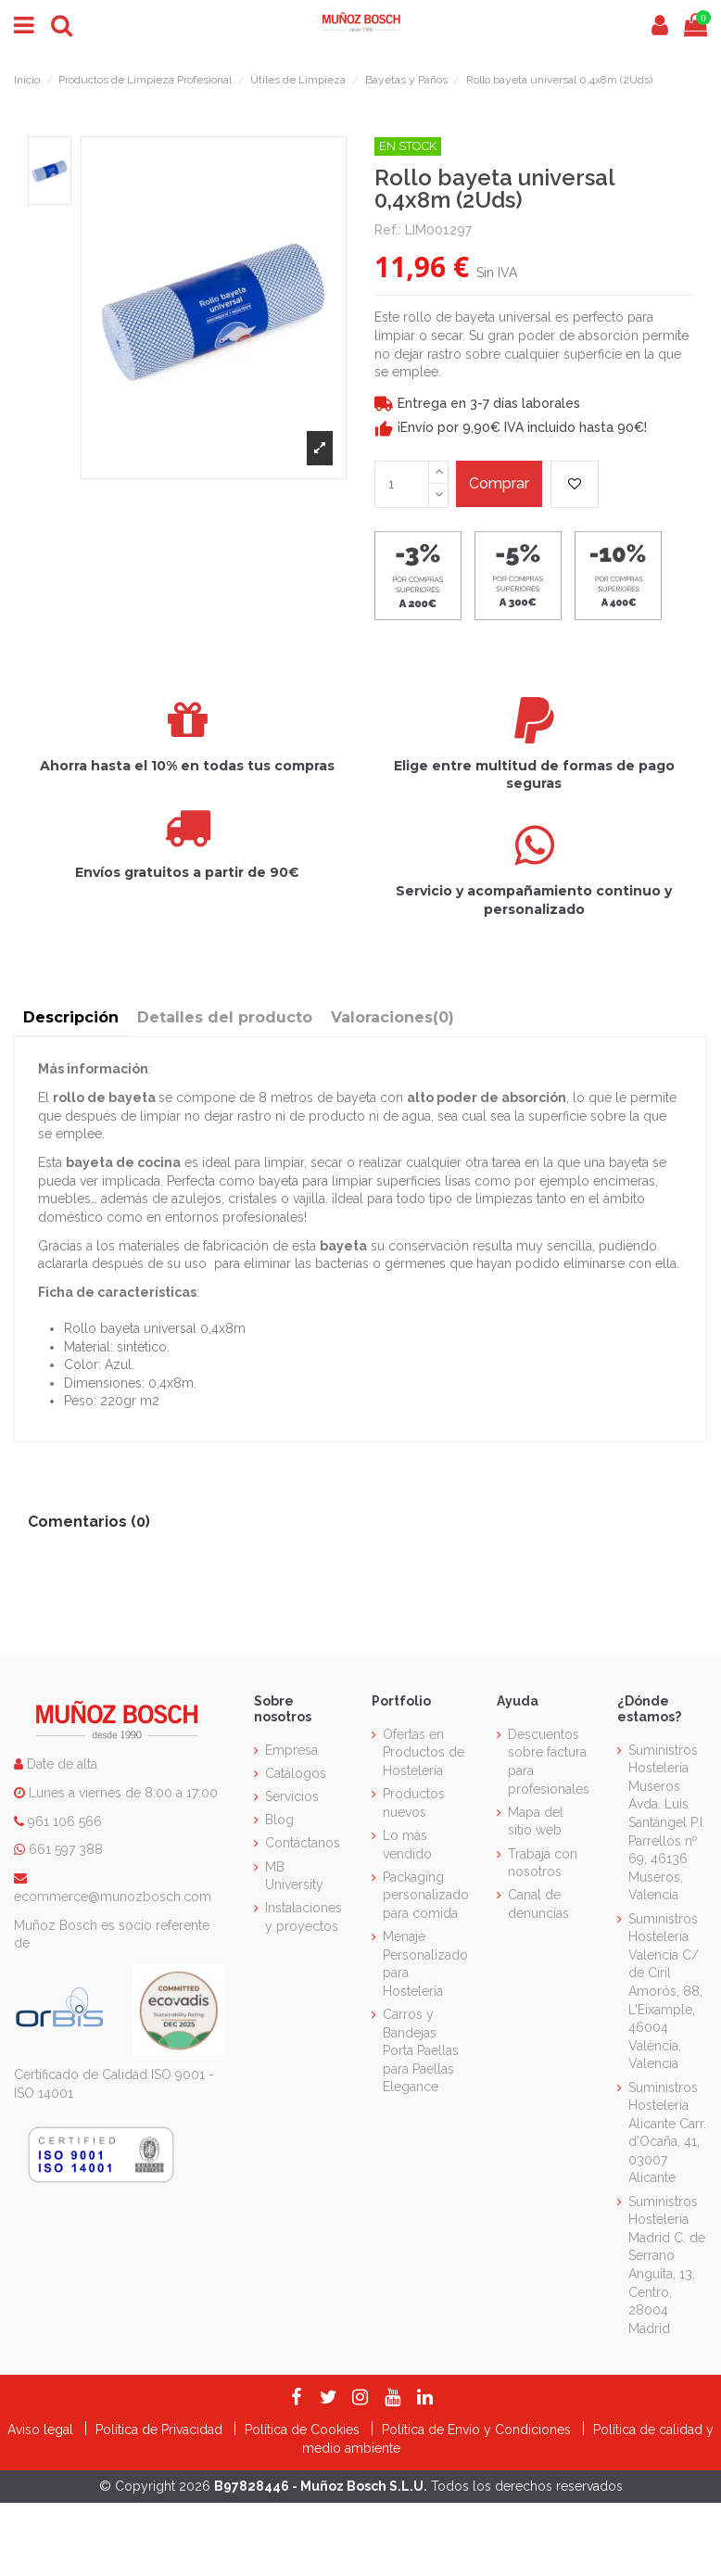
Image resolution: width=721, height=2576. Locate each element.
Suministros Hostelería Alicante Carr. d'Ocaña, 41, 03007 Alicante (667, 2133)
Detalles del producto (224, 1017)
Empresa (291, 1750)
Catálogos (295, 1773)
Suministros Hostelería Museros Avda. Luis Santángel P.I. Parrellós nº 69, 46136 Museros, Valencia (666, 1823)
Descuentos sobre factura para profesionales (548, 1761)
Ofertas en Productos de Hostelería (423, 1752)
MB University (294, 1876)
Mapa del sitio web (535, 1821)
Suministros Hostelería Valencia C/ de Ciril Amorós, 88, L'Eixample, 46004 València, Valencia (665, 1991)
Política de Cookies (304, 2429)
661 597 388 (66, 1849)
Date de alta (60, 1764)
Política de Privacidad (160, 2429)
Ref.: (387, 229)
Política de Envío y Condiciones (478, 2429)
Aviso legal (42, 2429)
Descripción (71, 1017)
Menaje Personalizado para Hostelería (425, 1964)
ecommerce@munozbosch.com (112, 1896)
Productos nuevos (414, 1803)
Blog (279, 1819)
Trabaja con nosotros (542, 1863)
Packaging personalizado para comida (426, 1895)
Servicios (292, 1796)
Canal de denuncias (538, 1904)
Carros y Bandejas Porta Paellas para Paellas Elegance (421, 2050)
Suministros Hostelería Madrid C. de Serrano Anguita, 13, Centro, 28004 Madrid (666, 2265)
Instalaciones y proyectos (303, 1917)
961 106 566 (65, 1821)
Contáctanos (302, 1842)
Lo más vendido (407, 1844)
